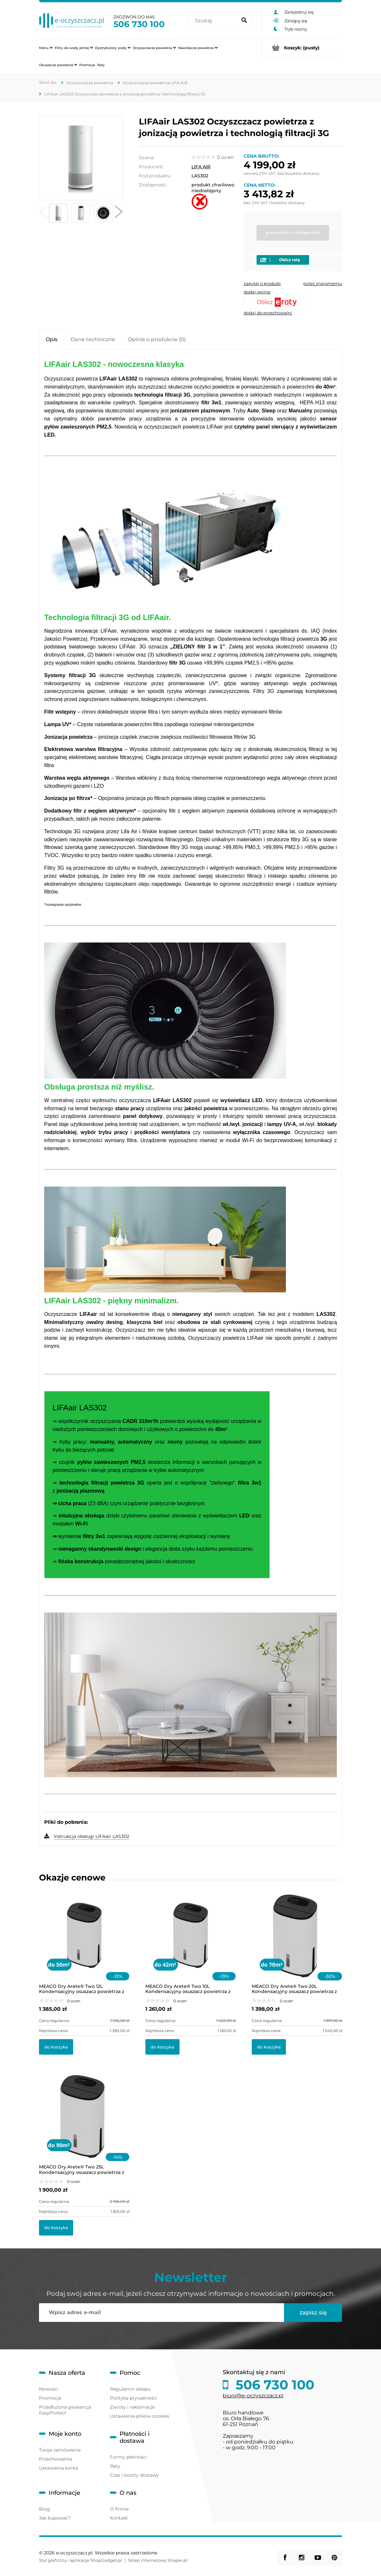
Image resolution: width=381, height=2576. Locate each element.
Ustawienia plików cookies (139, 2416)
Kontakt (119, 2518)
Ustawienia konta (58, 2468)
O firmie (119, 2509)
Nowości (48, 2389)
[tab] (51, 339)
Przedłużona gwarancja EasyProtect (65, 2410)
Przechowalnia (55, 2459)
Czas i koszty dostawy (134, 2475)
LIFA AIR (200, 167)
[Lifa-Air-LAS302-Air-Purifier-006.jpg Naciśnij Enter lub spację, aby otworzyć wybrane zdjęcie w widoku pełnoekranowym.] (81, 158)
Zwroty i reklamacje (132, 2407)
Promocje (50, 2398)
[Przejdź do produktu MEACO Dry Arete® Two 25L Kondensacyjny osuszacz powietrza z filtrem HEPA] (84, 2124)
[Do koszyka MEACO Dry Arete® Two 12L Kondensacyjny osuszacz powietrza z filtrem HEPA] (56, 2047)
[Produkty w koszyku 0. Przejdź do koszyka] (302, 47)
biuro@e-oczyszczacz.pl (253, 2396)
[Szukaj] (244, 20)
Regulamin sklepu (130, 2389)
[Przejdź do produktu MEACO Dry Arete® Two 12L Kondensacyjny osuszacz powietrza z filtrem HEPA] (84, 1944)
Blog (44, 2509)
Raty (115, 2466)
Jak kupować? (55, 2518)
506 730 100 (139, 24)
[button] (43, 213)
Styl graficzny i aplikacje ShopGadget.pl (80, 2560)
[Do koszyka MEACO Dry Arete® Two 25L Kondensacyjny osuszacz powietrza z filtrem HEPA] (56, 2227)
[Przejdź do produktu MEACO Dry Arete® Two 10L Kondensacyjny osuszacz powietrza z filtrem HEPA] (190, 1944)
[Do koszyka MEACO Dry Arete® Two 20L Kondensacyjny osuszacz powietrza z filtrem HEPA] (269, 2047)
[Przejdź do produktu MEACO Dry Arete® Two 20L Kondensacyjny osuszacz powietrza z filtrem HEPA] (297, 1944)
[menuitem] (46, 47)
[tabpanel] (190, 1100)
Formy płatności (128, 2457)
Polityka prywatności (133, 2398)
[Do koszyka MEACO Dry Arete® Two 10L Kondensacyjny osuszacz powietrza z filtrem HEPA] (162, 2047)
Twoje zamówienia (60, 2450)
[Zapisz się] (313, 2312)
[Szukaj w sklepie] (213, 20)
